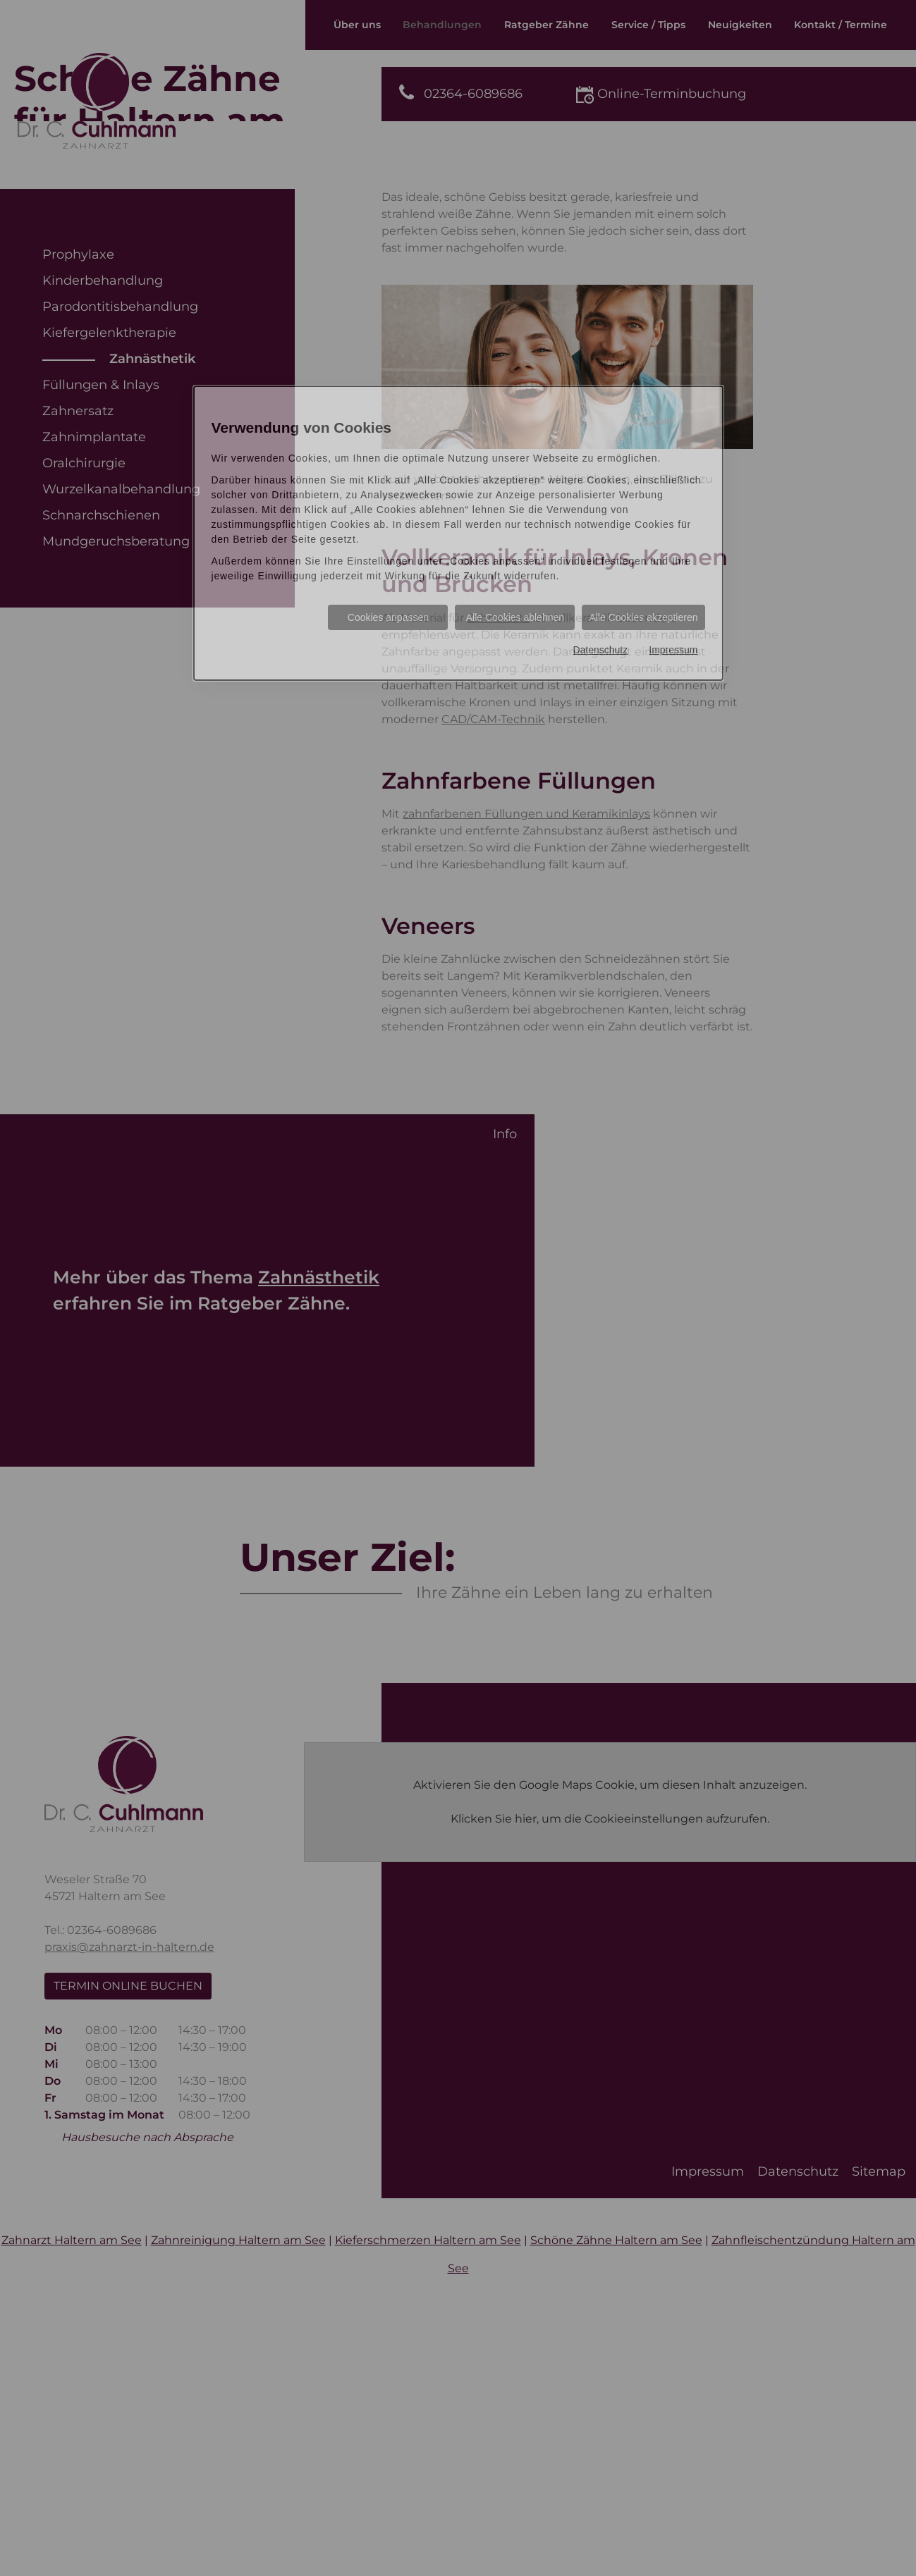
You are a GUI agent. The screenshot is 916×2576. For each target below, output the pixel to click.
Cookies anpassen (388, 617)
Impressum (673, 649)
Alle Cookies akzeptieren (643, 617)
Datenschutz (600, 649)
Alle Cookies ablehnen (515, 617)
